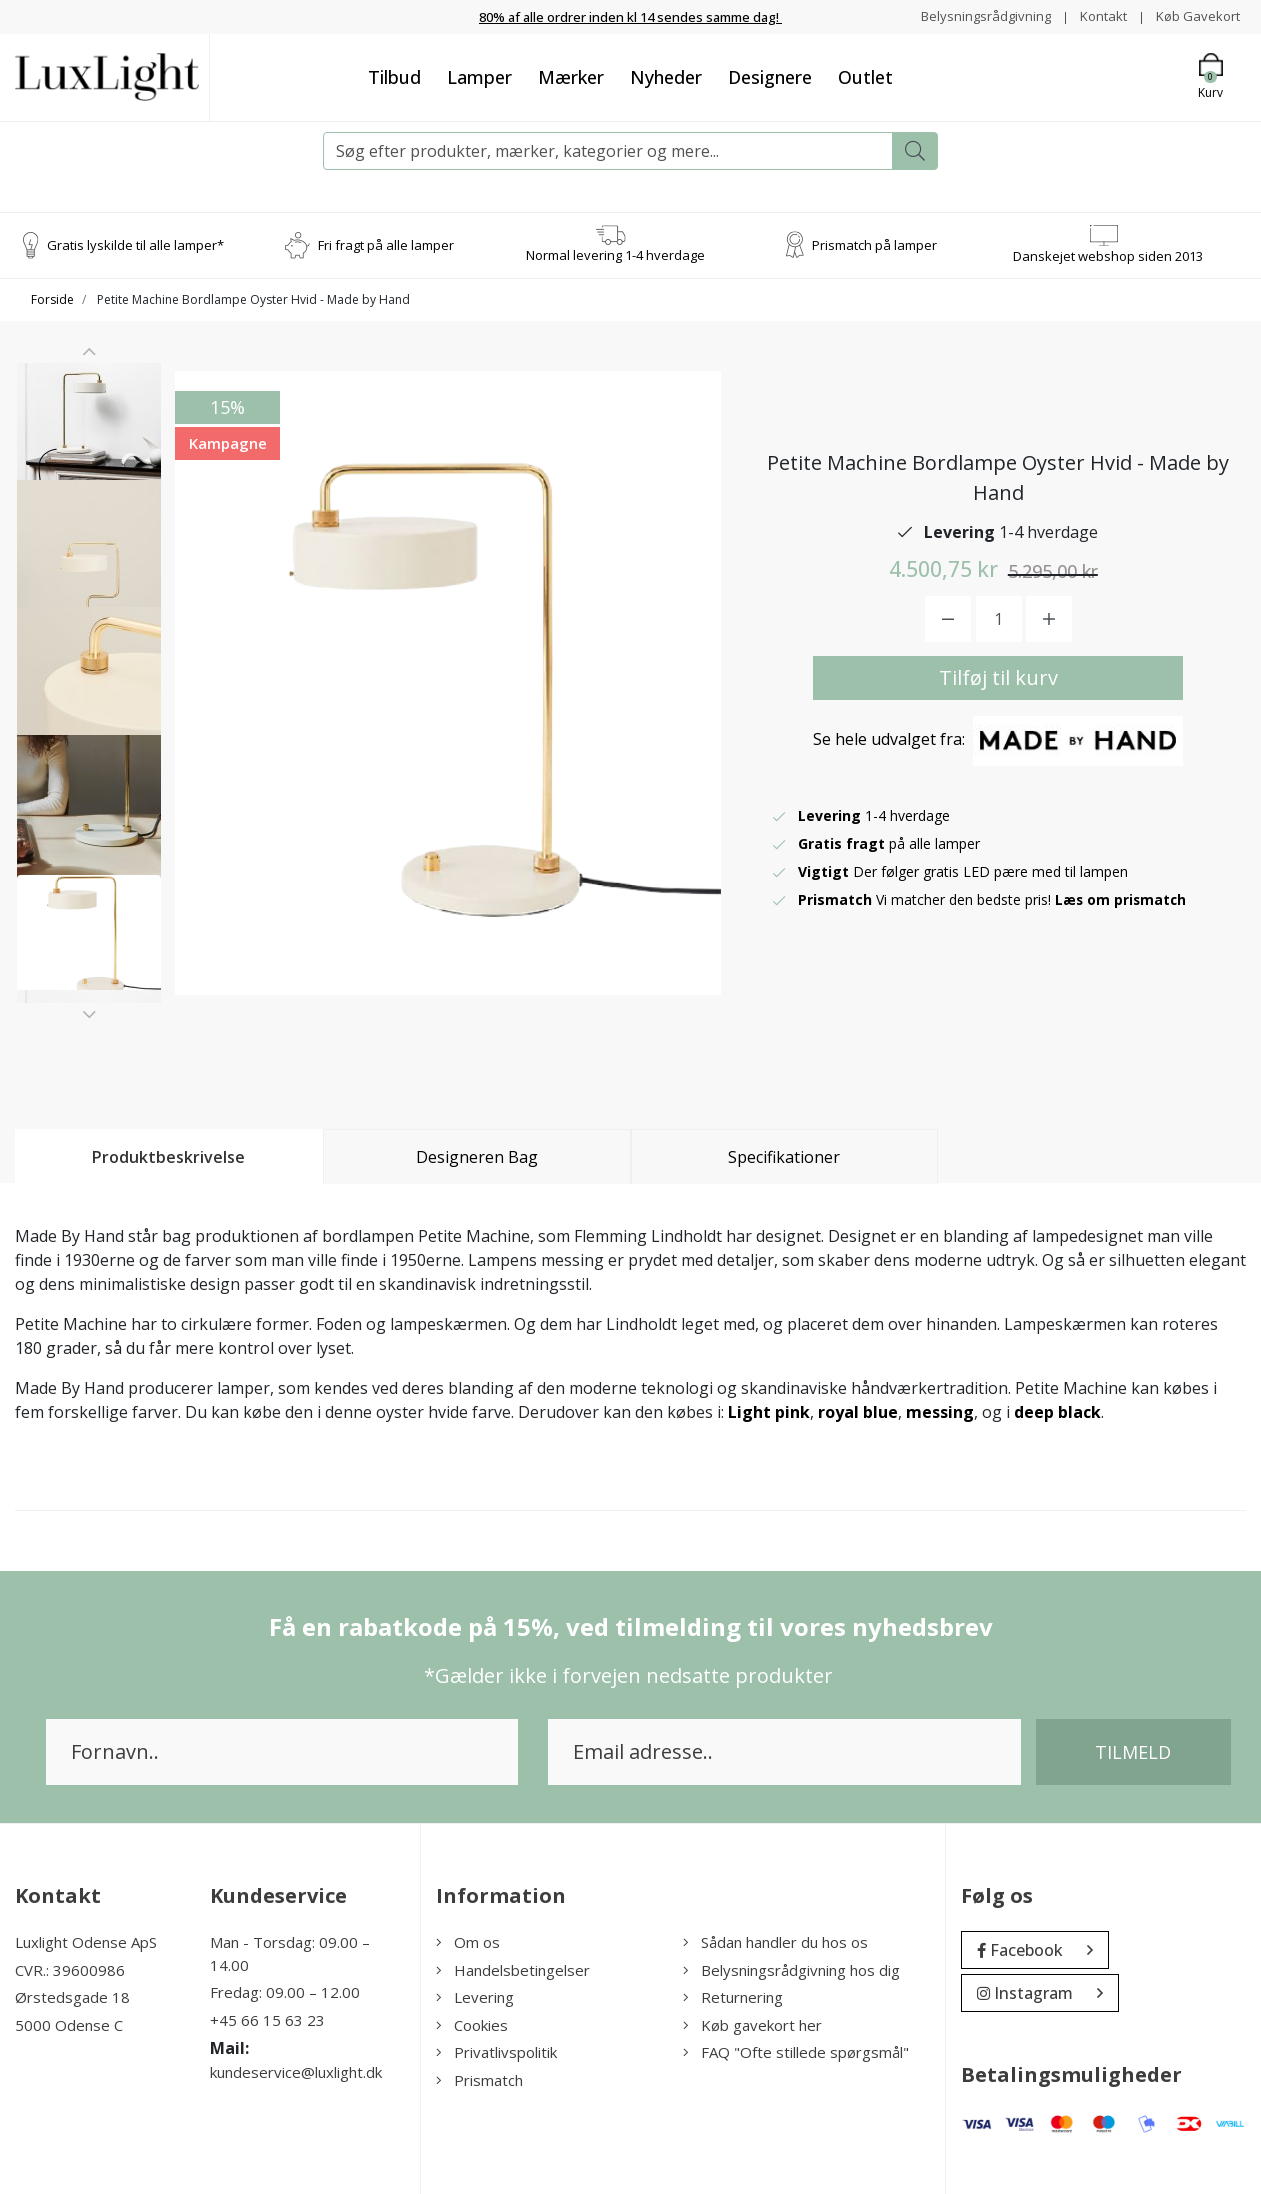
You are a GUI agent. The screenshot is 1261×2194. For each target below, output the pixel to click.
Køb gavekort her (752, 2024)
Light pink (769, 1412)
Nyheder (666, 76)
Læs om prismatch (1122, 898)
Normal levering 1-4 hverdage (615, 255)
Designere (770, 76)
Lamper (479, 76)
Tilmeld (1133, 1752)
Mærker (571, 76)
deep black (1057, 1412)
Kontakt (1096, 15)
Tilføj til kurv (998, 676)
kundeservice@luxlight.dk (296, 2072)
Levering (475, 1997)
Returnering (733, 1997)
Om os (468, 1942)
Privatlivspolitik (496, 2052)
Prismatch (479, 2079)
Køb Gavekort (1195, 15)
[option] (89, 443)
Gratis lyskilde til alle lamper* (135, 244)
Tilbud (394, 76)
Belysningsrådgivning (974, 15)
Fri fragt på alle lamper (386, 244)
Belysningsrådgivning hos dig (791, 1969)
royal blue (858, 1412)
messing (940, 1412)
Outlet (865, 76)
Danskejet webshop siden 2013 (1108, 255)
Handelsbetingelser (513, 1969)
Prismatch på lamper (874, 244)
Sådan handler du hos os (775, 1942)
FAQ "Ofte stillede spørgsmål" (796, 2052)
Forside (52, 299)
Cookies (472, 2024)
